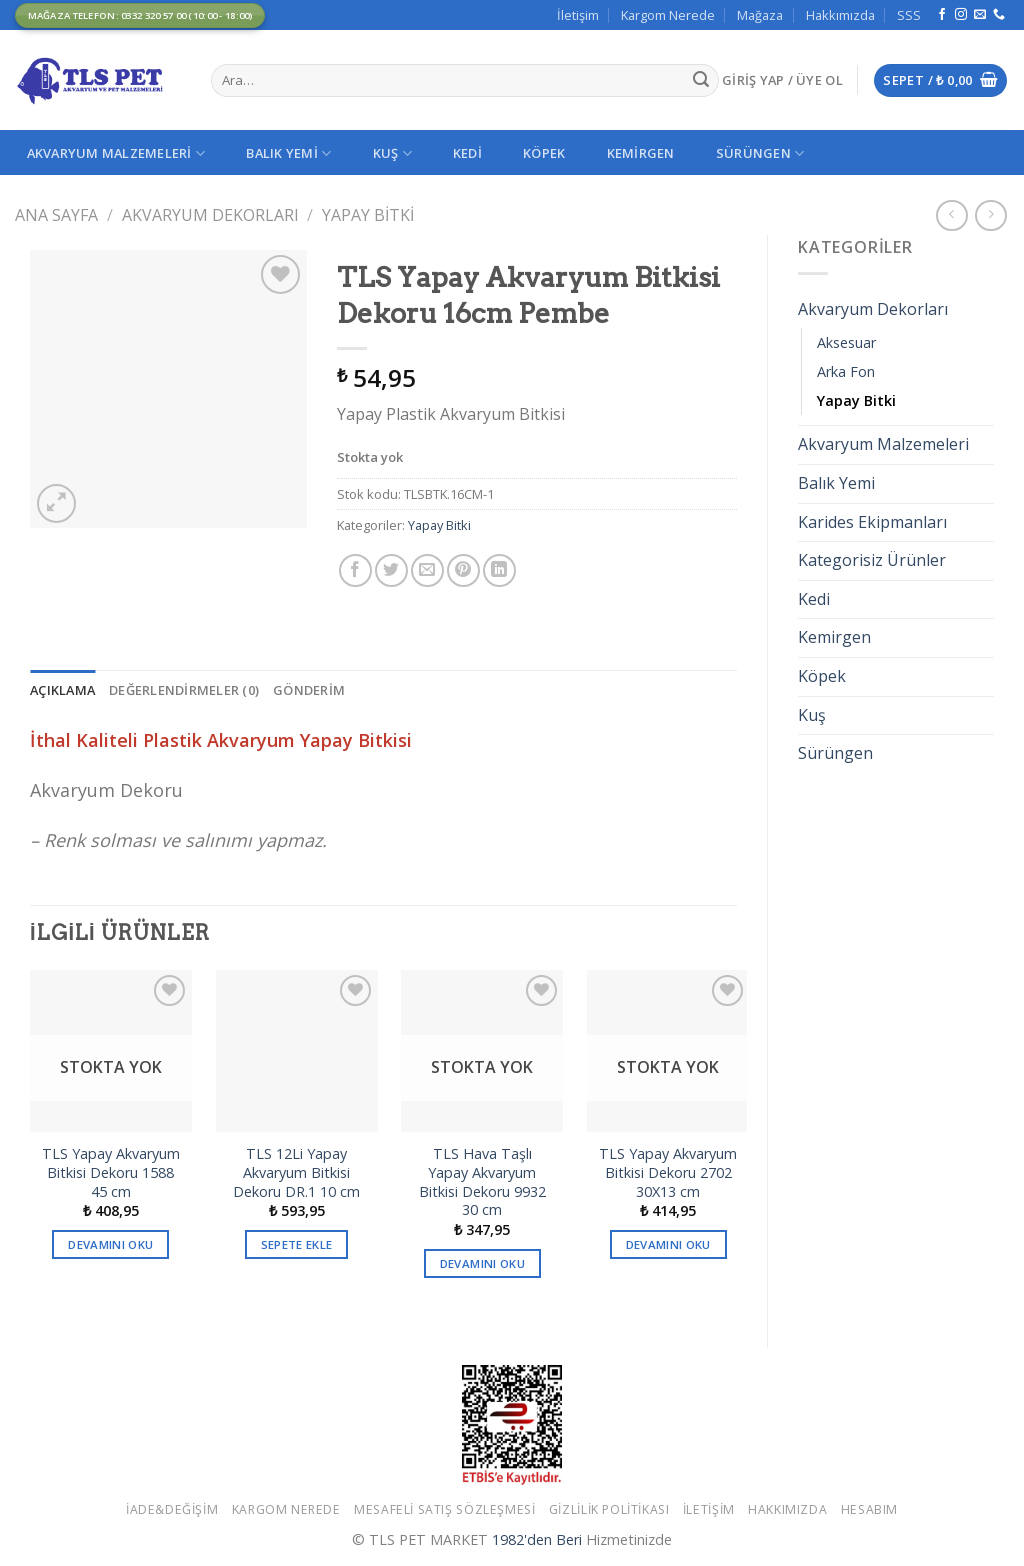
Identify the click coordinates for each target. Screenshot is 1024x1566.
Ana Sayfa (56, 215)
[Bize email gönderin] (980, 15)
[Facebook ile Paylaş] (355, 570)
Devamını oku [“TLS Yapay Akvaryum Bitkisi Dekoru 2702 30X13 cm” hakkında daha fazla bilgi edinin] (668, 1244)
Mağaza (760, 15)
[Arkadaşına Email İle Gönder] (427, 570)
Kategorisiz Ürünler (872, 560)
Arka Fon (846, 371)
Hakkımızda (840, 15)
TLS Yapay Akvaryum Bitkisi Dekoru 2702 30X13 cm (668, 1172)
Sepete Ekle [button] (297, 1244)
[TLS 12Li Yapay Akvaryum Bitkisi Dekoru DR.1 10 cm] (297, 1051)
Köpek (544, 153)
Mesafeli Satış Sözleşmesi (444, 1509)
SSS (909, 15)
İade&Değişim (172, 1509)
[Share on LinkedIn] (499, 570)
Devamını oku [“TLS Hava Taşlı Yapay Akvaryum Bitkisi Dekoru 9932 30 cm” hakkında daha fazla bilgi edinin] (482, 1263)
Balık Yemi (288, 153)
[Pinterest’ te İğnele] (463, 570)
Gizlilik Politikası (609, 1509)
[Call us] (999, 15)
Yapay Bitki (368, 215)
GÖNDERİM (309, 690)
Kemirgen (641, 153)
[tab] (62, 690)
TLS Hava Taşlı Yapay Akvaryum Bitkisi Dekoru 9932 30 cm (482, 1182)
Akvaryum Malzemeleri (116, 153)
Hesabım (869, 1509)
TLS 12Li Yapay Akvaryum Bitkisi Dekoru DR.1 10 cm (296, 1172)
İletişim (578, 15)
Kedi (467, 153)
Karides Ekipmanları (872, 522)
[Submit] (701, 81)
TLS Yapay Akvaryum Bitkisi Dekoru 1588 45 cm (111, 1172)
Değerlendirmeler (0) (184, 690)
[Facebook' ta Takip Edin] (942, 15)
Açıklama (62, 690)
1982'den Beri (537, 1539)
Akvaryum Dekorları (210, 215)
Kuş (392, 153)
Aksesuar (846, 342)
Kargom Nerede (668, 15)
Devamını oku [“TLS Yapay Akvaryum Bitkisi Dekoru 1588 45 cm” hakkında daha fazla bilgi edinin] (110, 1244)
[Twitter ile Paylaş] (391, 570)
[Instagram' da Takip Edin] (961, 15)
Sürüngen (760, 153)
